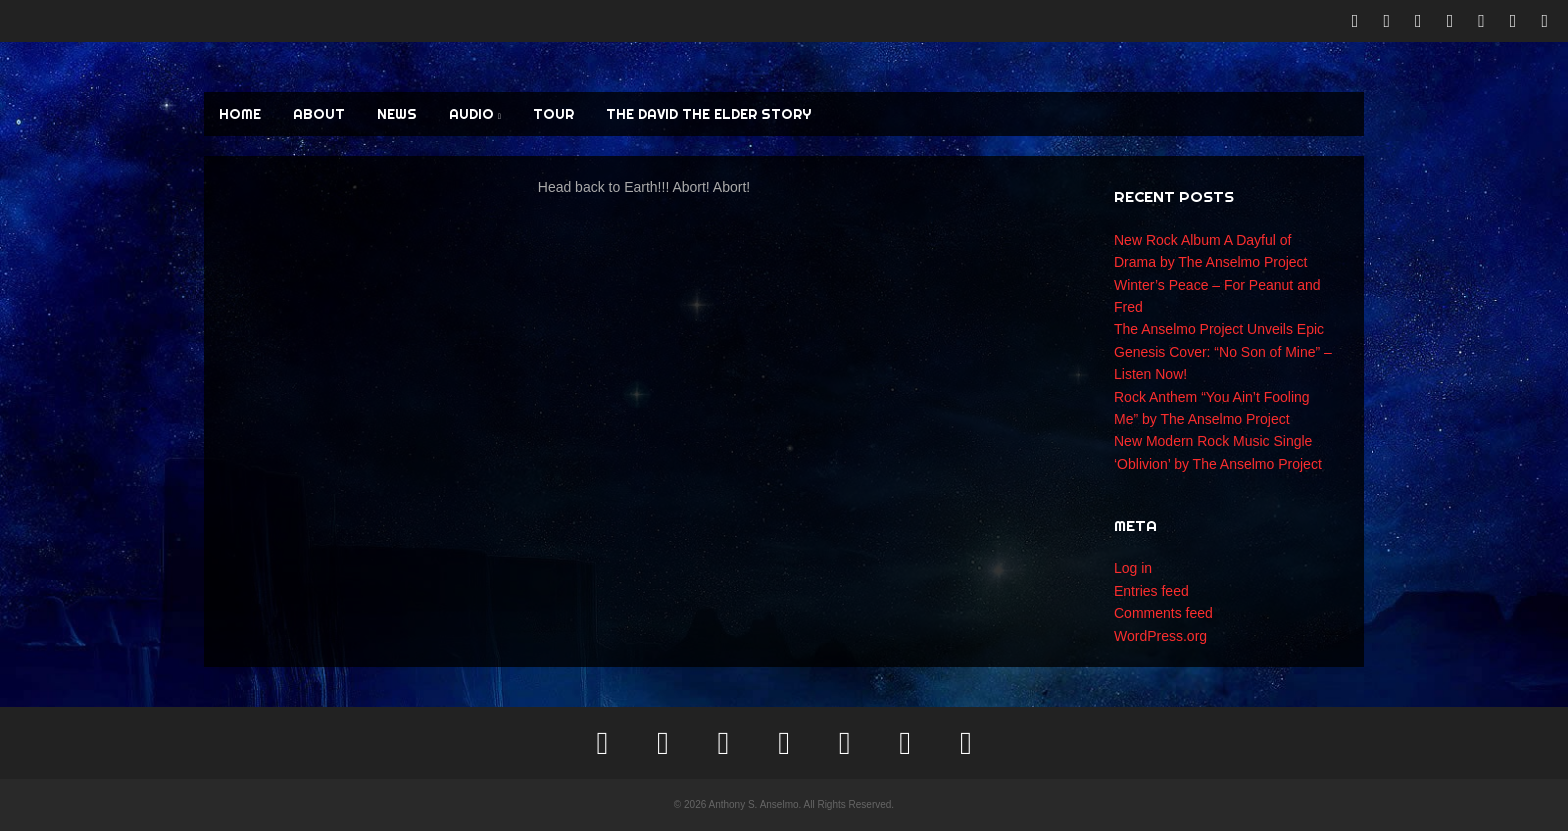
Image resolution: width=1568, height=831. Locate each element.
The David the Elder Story (708, 114)
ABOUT (319, 114)
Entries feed (1151, 591)
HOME (240, 114)
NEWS (397, 114)
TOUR (553, 114)
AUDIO (475, 114)
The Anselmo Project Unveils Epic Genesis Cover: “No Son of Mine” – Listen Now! (1223, 351)
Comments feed (1163, 613)
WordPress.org (1160, 636)
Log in (1133, 568)
